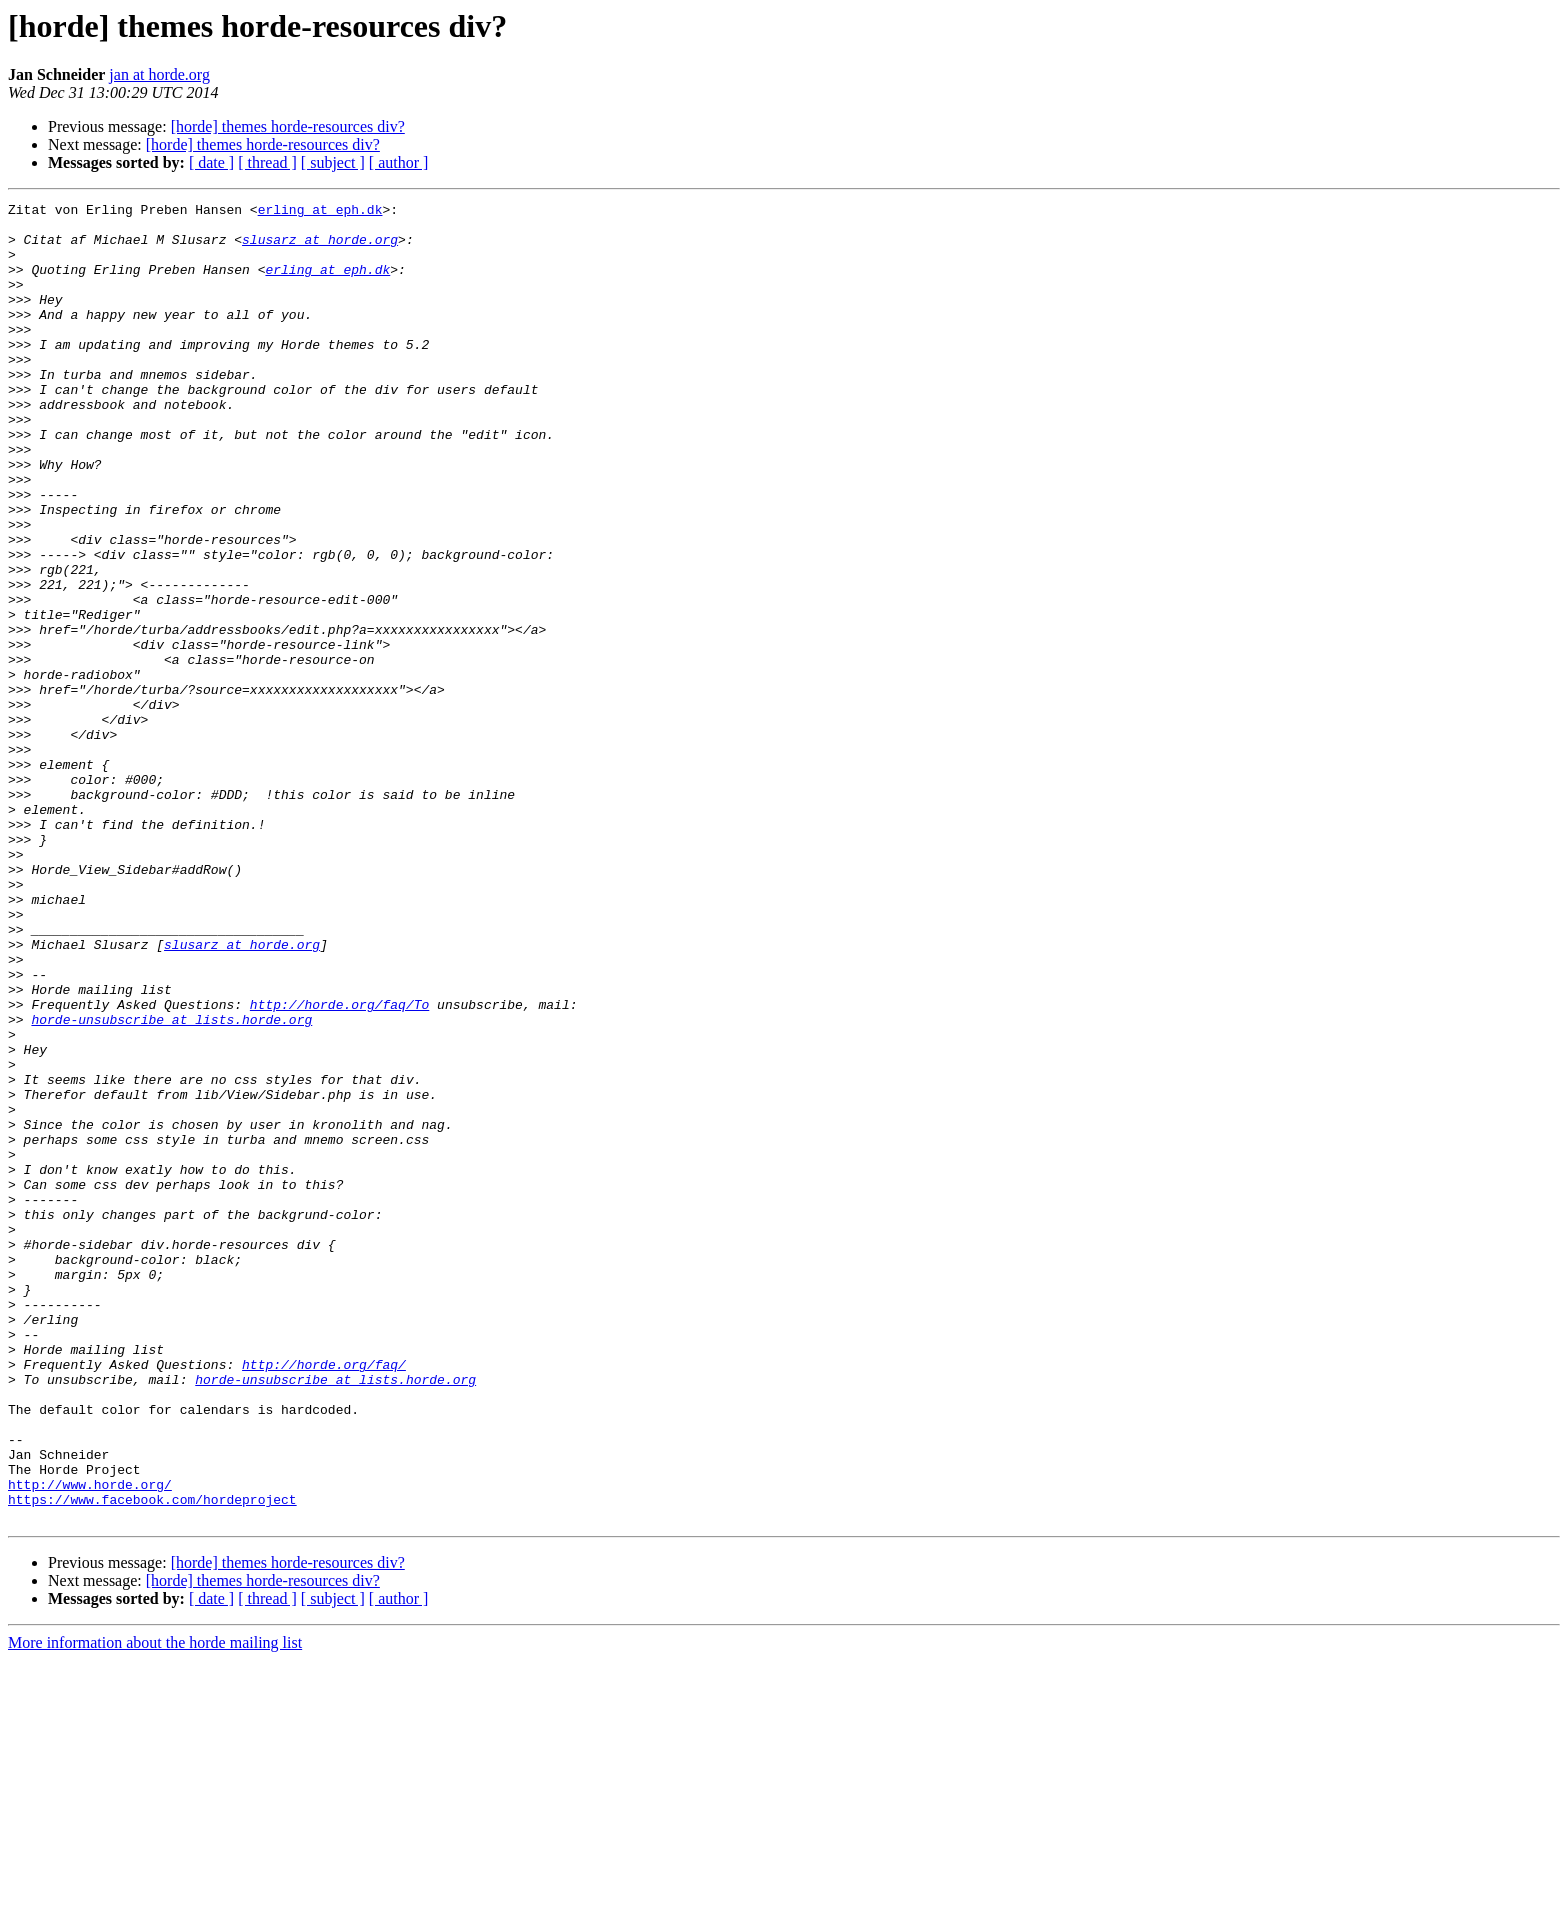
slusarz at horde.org (320, 248)
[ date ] (211, 162)
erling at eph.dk (320, 212)
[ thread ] (267, 162)
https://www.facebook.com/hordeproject (152, 1760)
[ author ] (399, 162)
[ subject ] (333, 162)
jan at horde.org (159, 74)
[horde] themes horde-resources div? (288, 126)
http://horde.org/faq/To (339, 1166)
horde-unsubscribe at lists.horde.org (171, 1184)
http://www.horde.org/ (90, 1742)
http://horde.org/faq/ (324, 1598)
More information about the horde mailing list (155, 1906)
